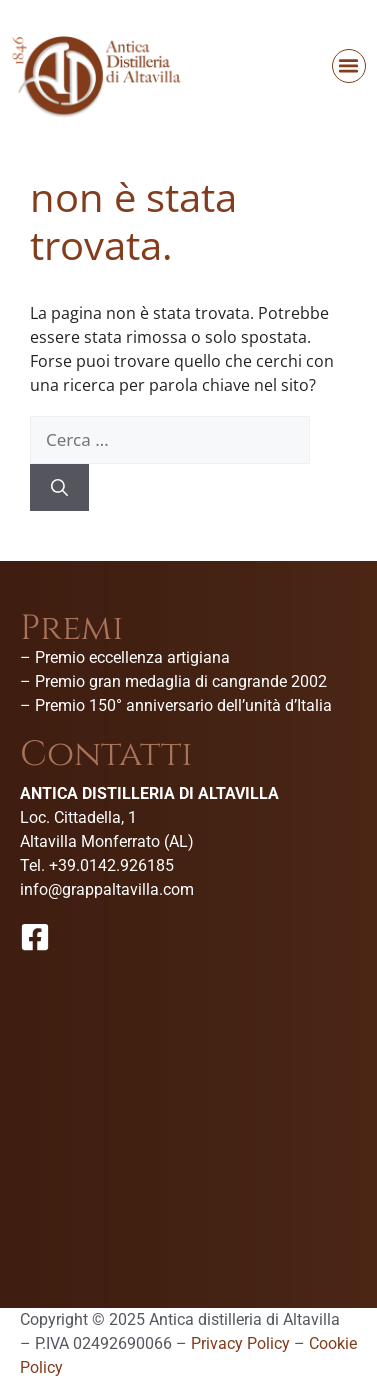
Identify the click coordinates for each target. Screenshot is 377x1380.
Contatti (106, 754)
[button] (349, 66)
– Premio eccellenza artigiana (125, 657)
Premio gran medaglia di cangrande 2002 (181, 681)
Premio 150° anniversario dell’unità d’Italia (183, 705)
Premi (72, 628)
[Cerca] (59, 488)
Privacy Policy (240, 1343)
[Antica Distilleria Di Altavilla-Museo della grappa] (188, 1108)
